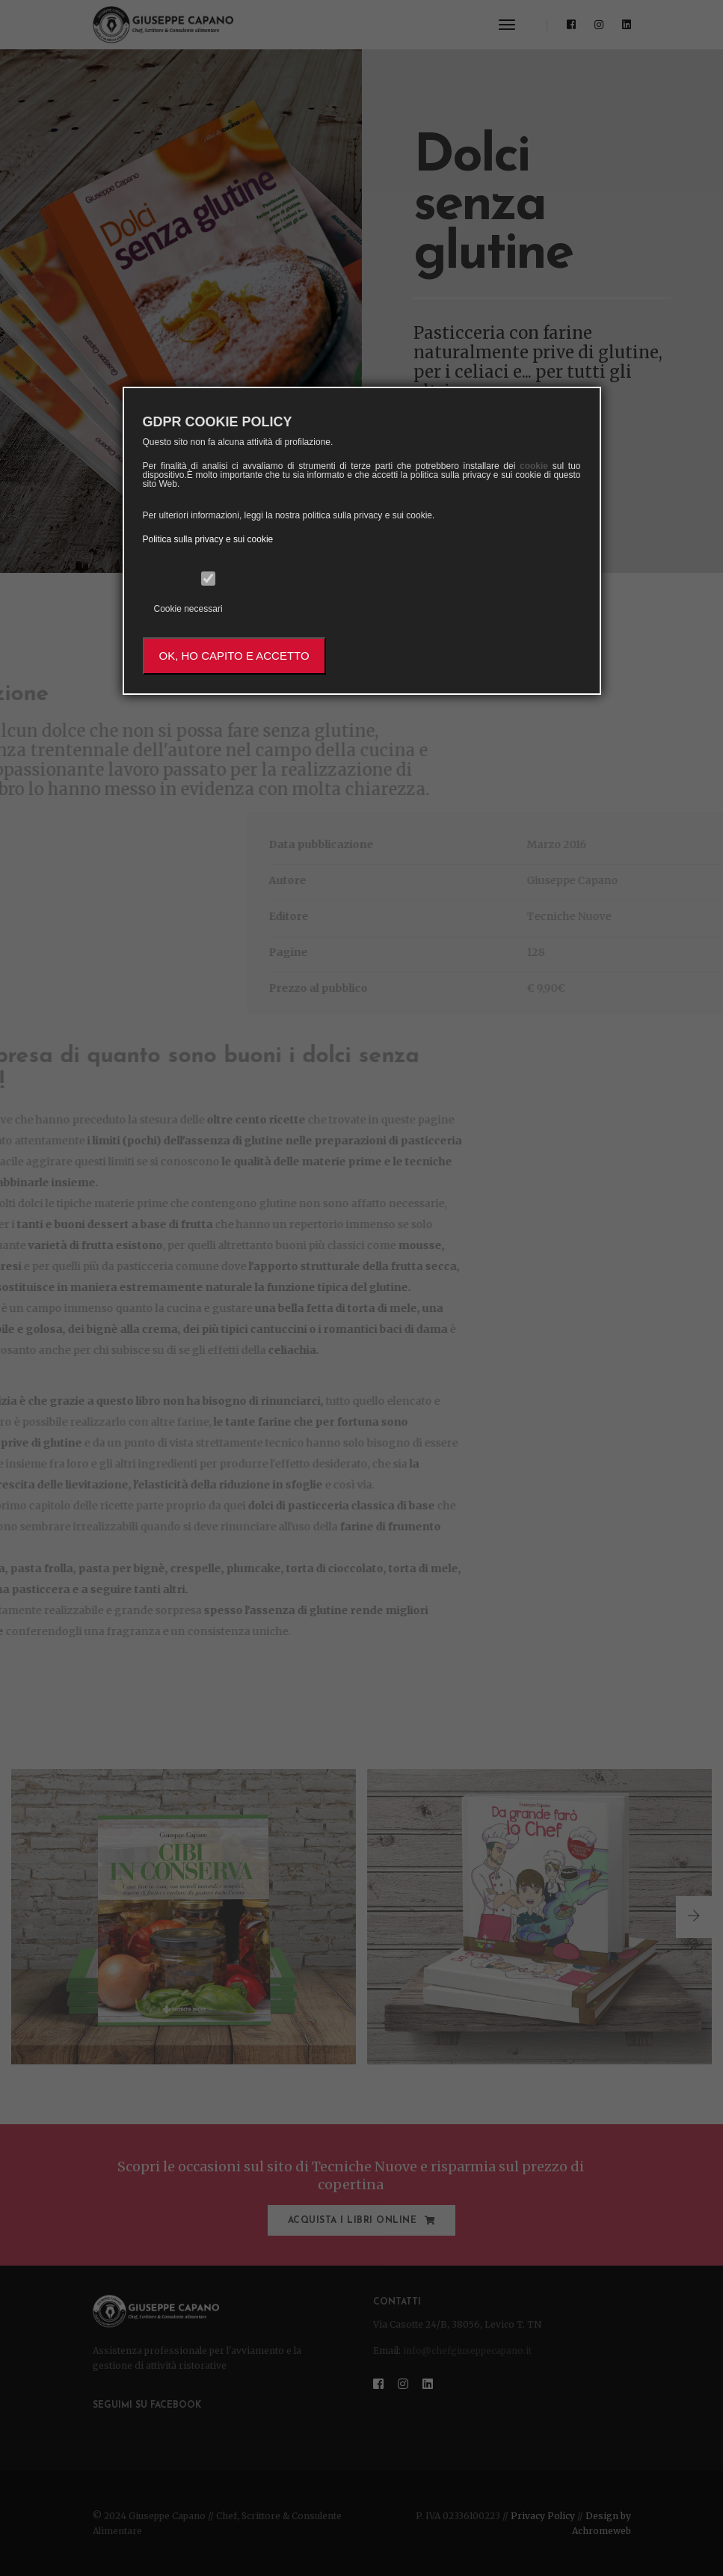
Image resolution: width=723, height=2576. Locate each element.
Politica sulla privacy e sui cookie (208, 539)
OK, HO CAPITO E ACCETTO (234, 655)
